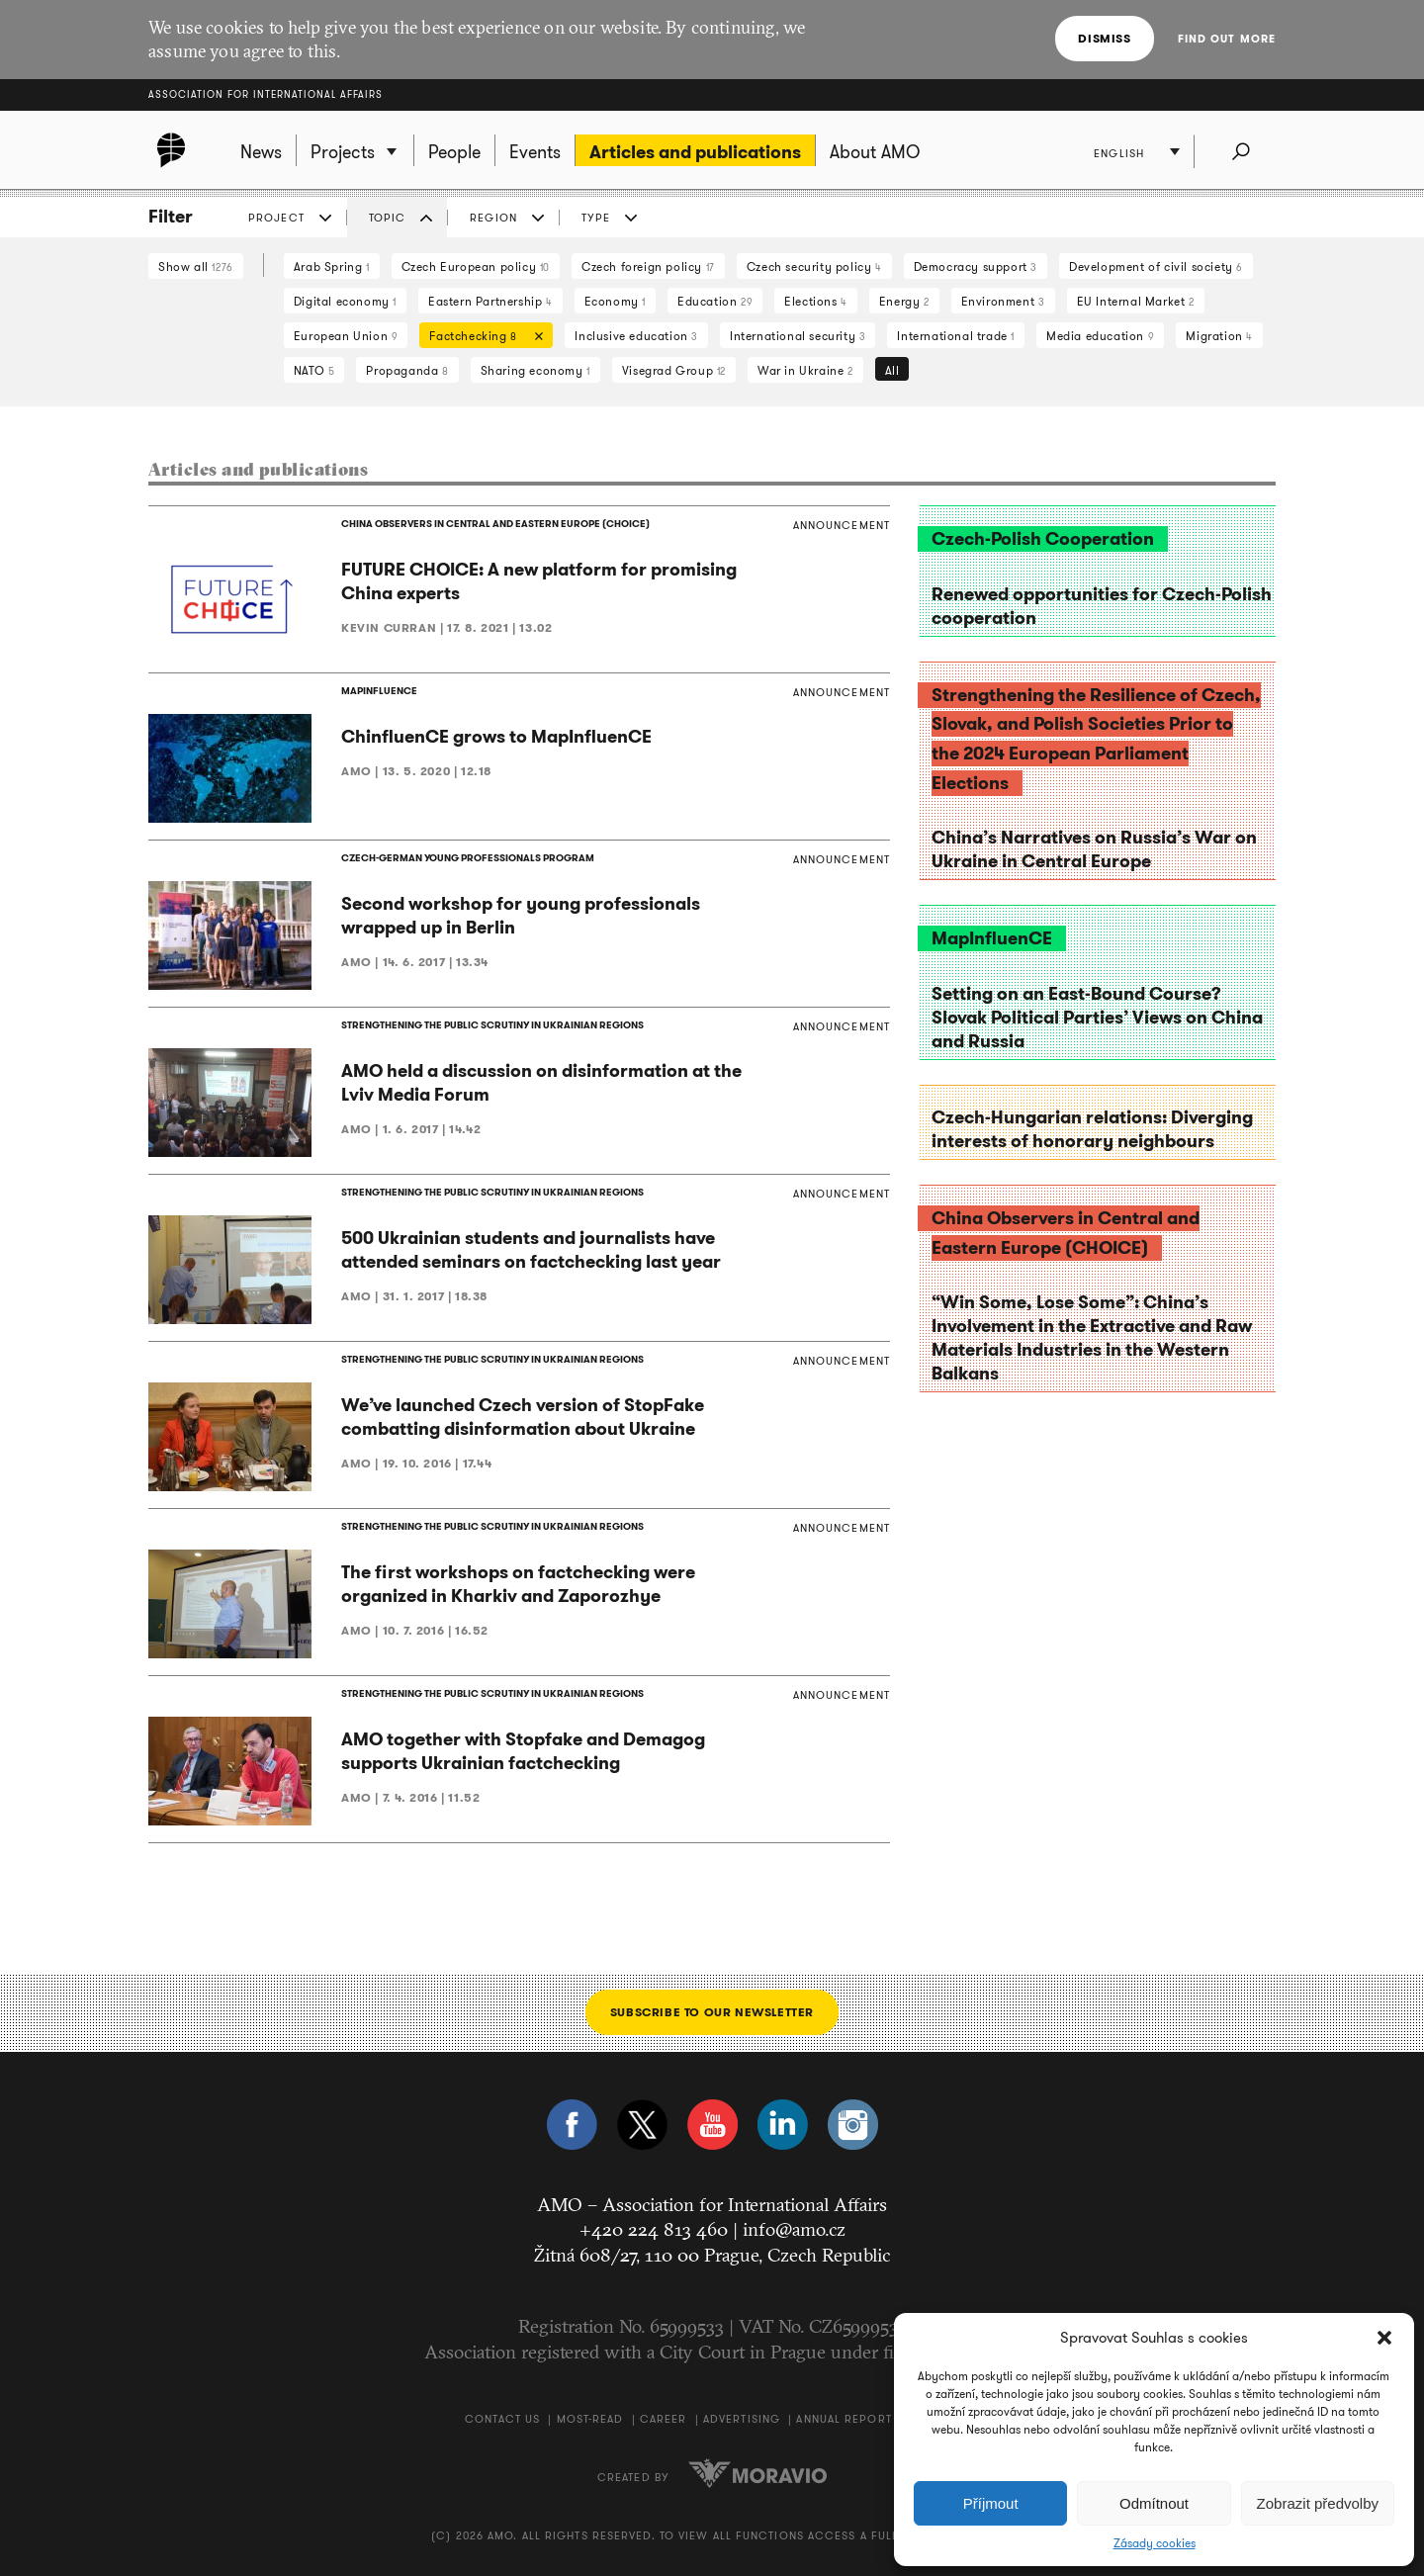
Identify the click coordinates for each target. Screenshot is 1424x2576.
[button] (1384, 2338)
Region (493, 217)
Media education (1100, 335)
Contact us (502, 2419)
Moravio (757, 2473)
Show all (195, 266)
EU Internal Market (1136, 301)
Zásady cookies (1154, 2543)
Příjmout (991, 2503)
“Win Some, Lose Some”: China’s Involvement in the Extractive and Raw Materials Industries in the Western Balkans (1092, 1337)
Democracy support (975, 266)
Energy (904, 301)
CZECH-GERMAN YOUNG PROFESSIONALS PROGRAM (467, 857)
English (1119, 153)
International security (797, 335)
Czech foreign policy (648, 266)
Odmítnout (1154, 2503)
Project (276, 217)
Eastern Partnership (490, 301)
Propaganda (407, 370)
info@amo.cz (794, 2229)
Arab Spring (332, 266)
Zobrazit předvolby (1318, 2503)
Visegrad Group (674, 370)
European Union (346, 335)
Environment (1003, 301)
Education (715, 301)
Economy (615, 301)
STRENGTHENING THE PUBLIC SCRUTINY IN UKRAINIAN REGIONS (492, 1025)
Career (663, 2419)
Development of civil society (1156, 266)
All (892, 370)
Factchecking (481, 337)
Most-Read (590, 2419)
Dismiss (1104, 38)
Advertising (741, 2419)
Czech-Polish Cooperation (1043, 539)
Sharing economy (535, 370)
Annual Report (843, 2419)
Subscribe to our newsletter (712, 2011)
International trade (956, 335)
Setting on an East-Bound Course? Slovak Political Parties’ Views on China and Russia (1097, 1017)
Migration (1219, 335)
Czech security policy (814, 266)
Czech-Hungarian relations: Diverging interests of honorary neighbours (1092, 1129)
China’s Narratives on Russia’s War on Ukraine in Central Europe (1094, 849)
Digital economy (345, 301)
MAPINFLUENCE (379, 690)
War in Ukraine (805, 370)
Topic (387, 217)
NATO (314, 370)
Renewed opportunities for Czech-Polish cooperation (1102, 606)
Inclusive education (636, 335)
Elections (815, 301)
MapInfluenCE (992, 938)
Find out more (1227, 38)
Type (595, 217)
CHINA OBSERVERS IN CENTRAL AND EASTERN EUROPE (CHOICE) (495, 523)
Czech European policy (475, 266)
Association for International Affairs (265, 94)
